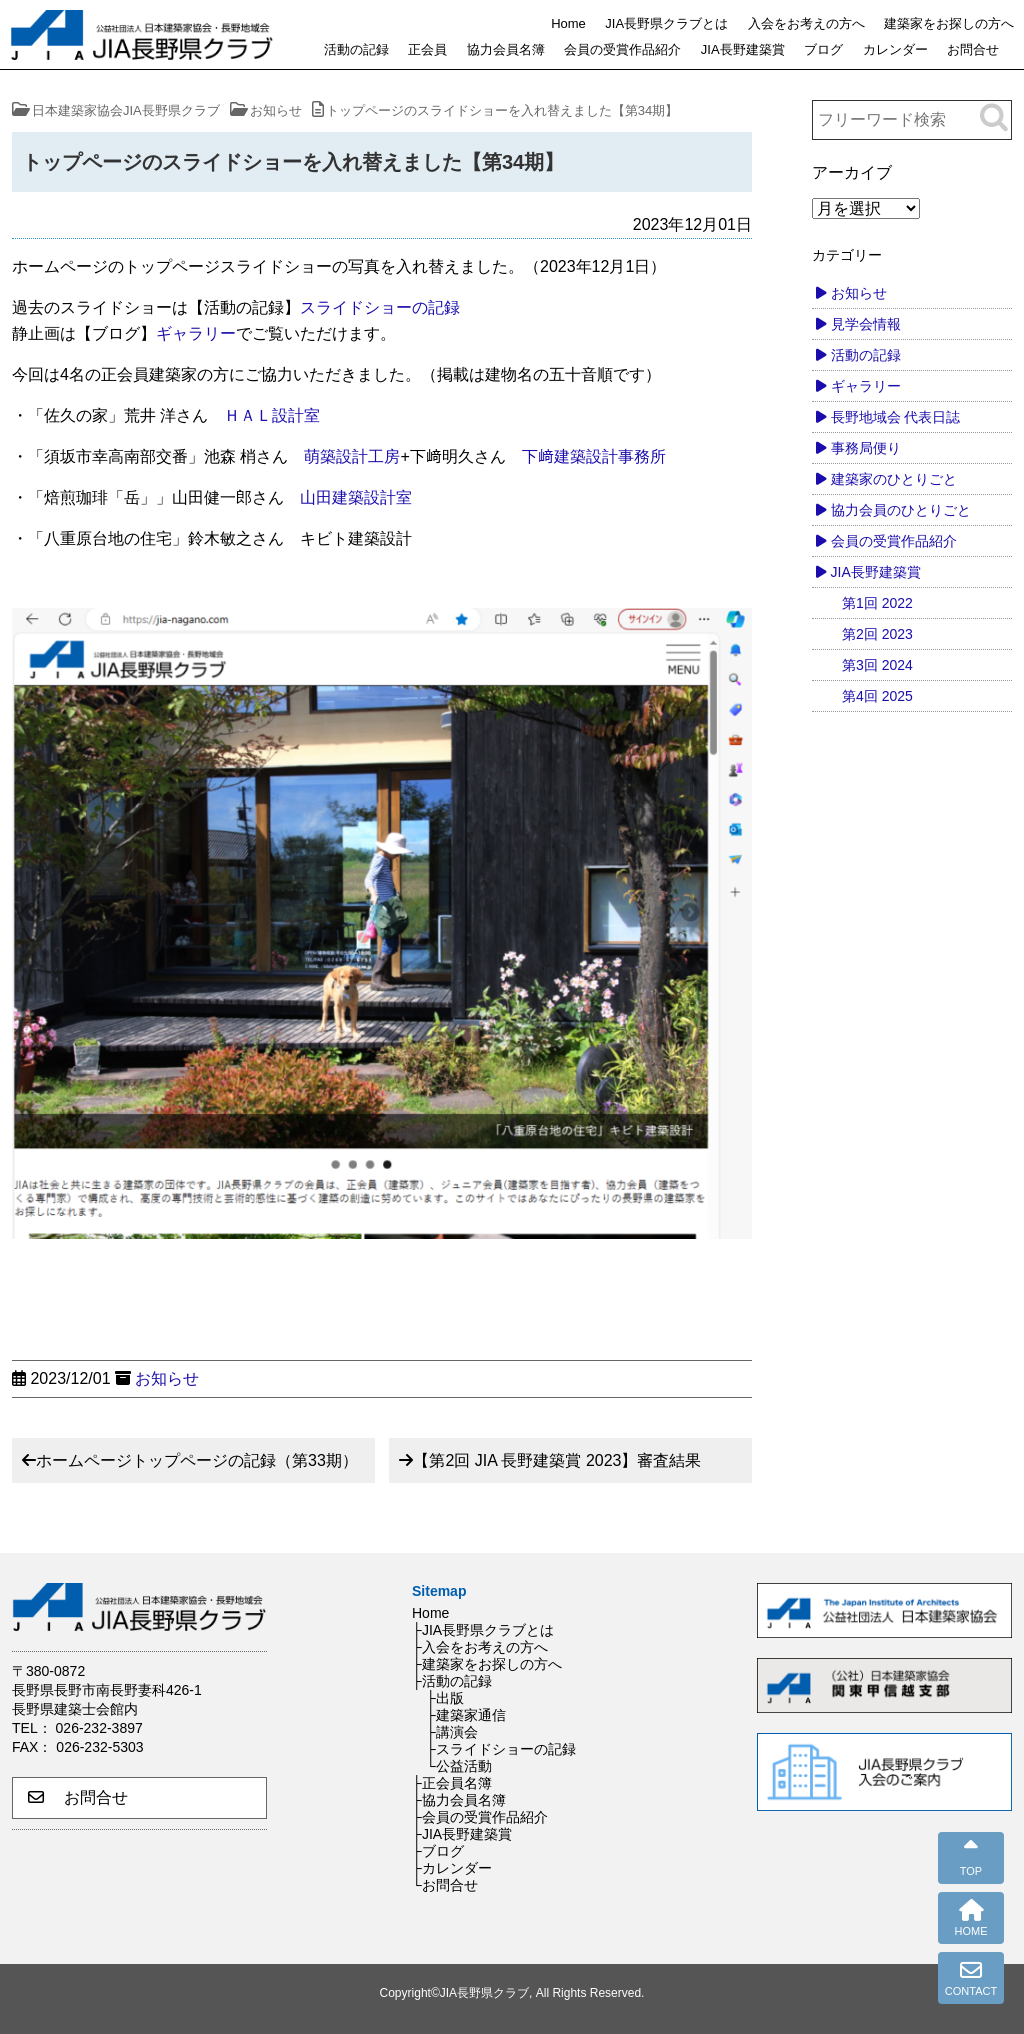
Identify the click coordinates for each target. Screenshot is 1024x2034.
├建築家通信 (466, 1715)
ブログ (823, 49)
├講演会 (452, 1732)
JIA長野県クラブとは (666, 23)
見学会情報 (866, 324)
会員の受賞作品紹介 (622, 49)
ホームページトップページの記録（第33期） (197, 1460)
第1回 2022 (877, 603)
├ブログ (438, 1851)
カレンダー (895, 49)
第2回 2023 (877, 634)
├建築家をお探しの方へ (487, 1664)
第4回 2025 (877, 696)
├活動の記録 (452, 1681)
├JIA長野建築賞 (462, 1834)
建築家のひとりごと (894, 479)
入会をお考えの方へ (806, 23)
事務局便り (866, 448)
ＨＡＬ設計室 (272, 415)
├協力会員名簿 (459, 1800)
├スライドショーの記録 (501, 1749)
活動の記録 (356, 49)
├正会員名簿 (452, 1783)
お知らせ (167, 1378)
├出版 (445, 1698)
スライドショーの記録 (380, 307)
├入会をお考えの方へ (480, 1647)
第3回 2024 (877, 665)
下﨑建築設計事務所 (594, 456)
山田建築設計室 (356, 497)
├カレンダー (452, 1868)
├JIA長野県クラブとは (483, 1630)
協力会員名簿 (506, 49)
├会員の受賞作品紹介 (480, 1817)
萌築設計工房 (352, 456)
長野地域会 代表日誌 (896, 417)
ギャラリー (196, 333)
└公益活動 (459, 1766)
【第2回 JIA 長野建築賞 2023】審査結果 (557, 1460)
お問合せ (973, 49)
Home (568, 23)
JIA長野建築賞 (743, 49)
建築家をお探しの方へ (949, 23)
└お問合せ (445, 1885)
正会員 (427, 49)
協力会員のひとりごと (901, 510)
